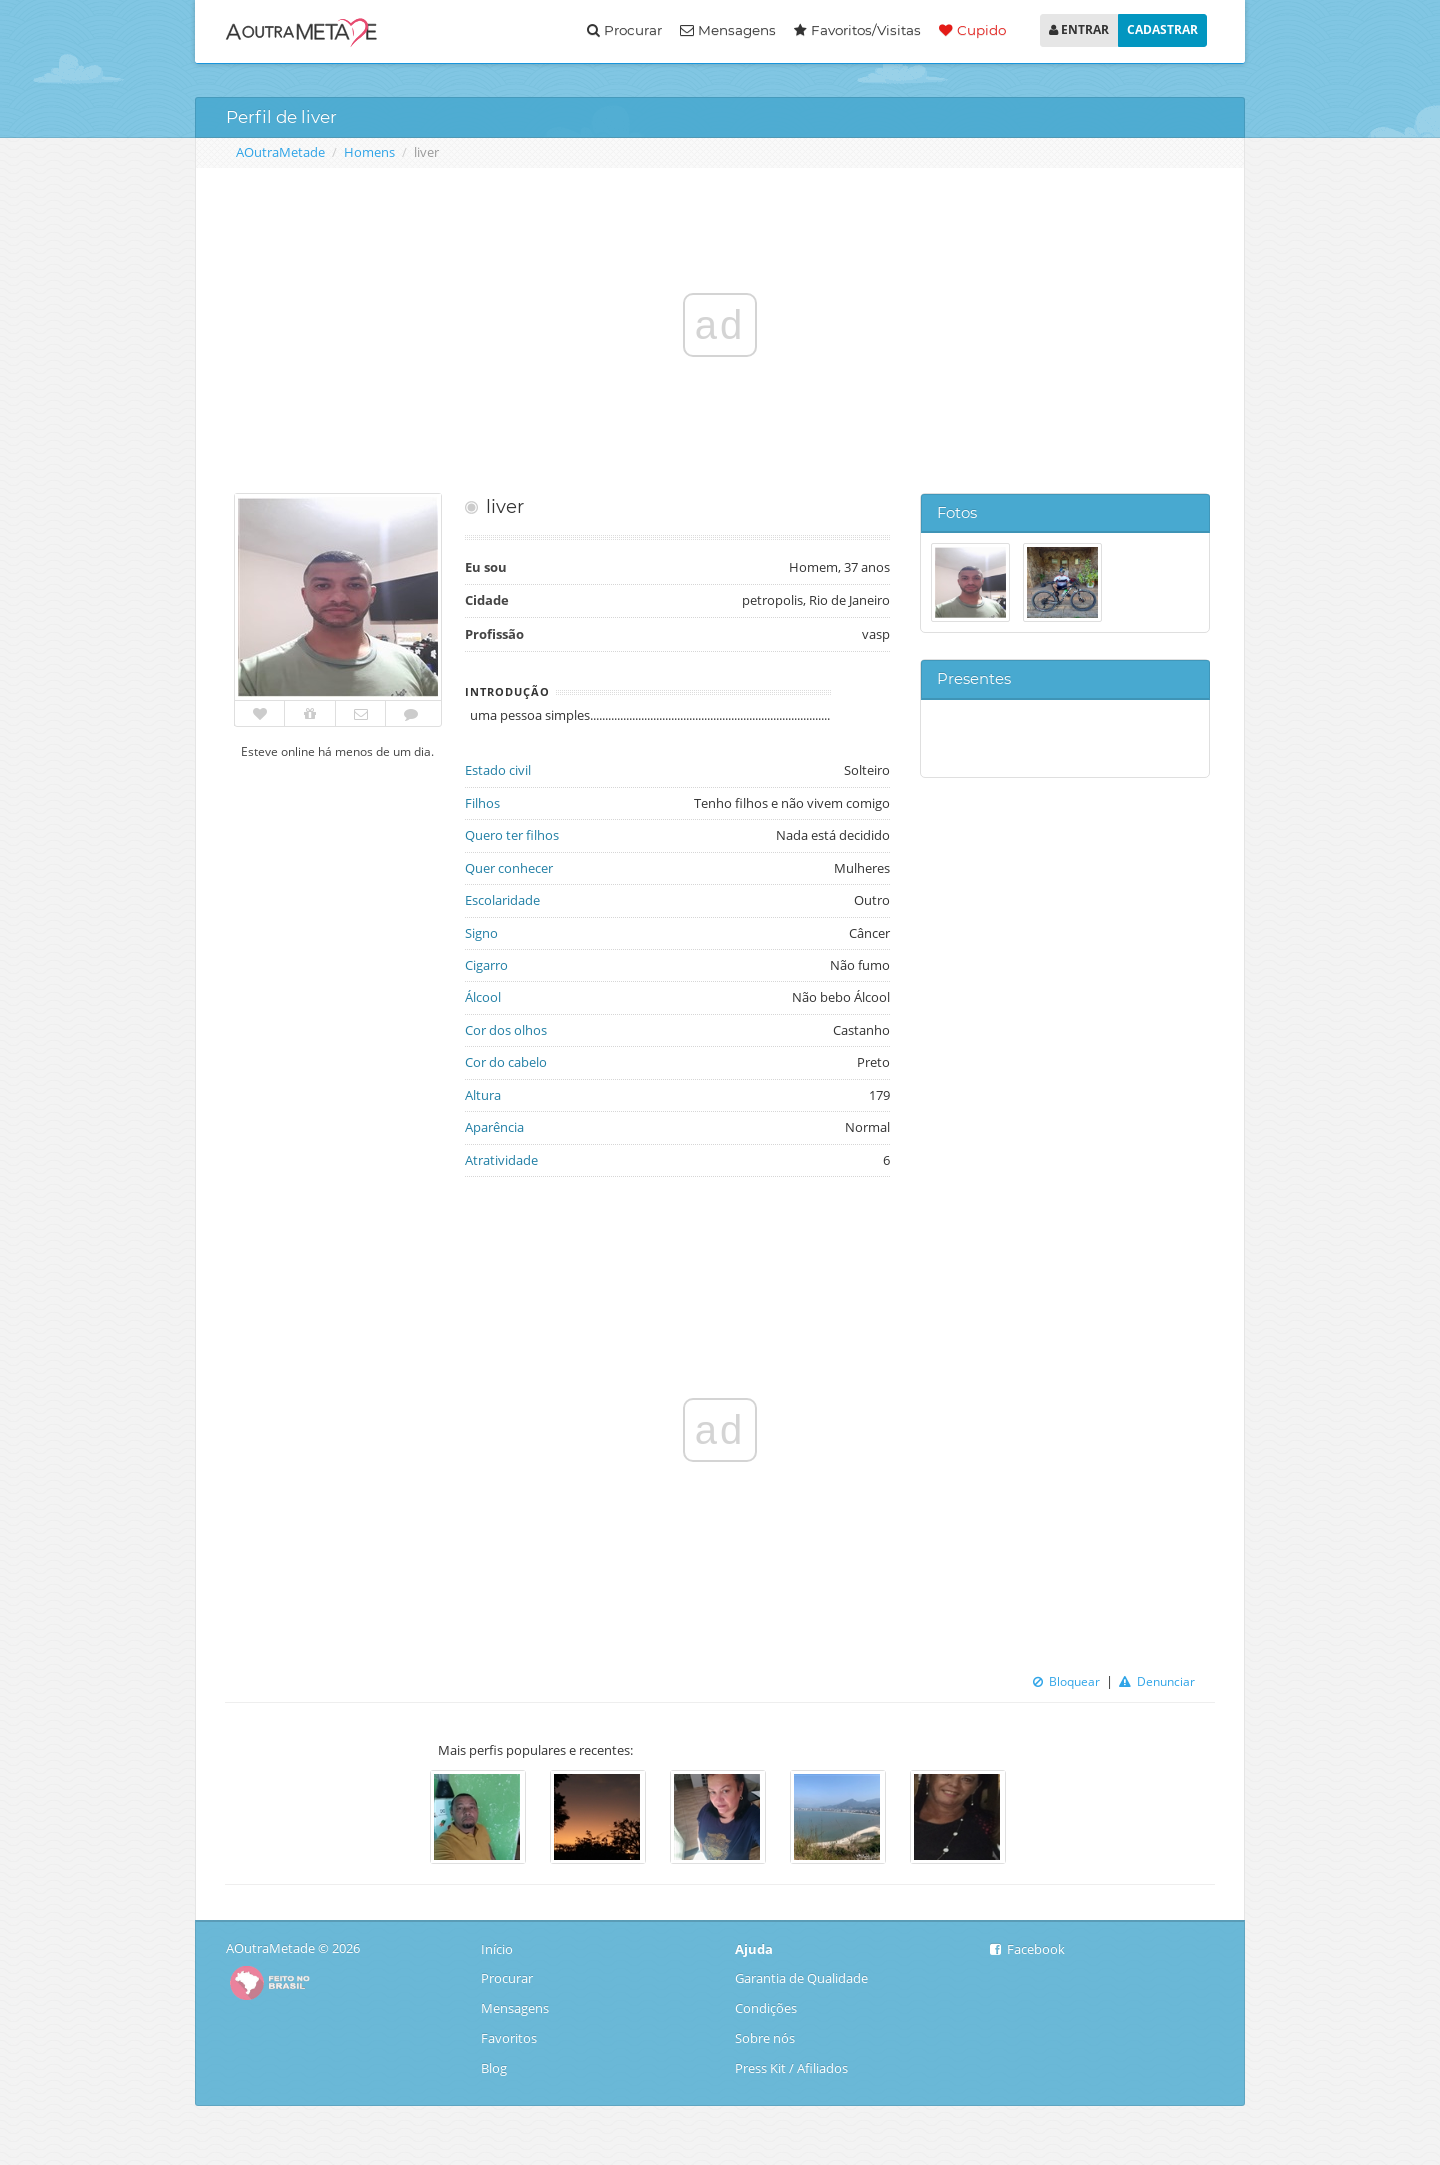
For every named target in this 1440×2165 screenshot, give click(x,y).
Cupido (972, 30)
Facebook (1027, 1949)
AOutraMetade (280, 152)
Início (498, 1949)
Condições (766, 2008)
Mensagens (728, 30)
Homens (369, 152)
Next (1035, 1819)
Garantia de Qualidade (801, 1978)
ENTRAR (1079, 29)
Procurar (624, 30)
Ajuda (754, 1949)
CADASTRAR (1162, 29)
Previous (405, 1819)
